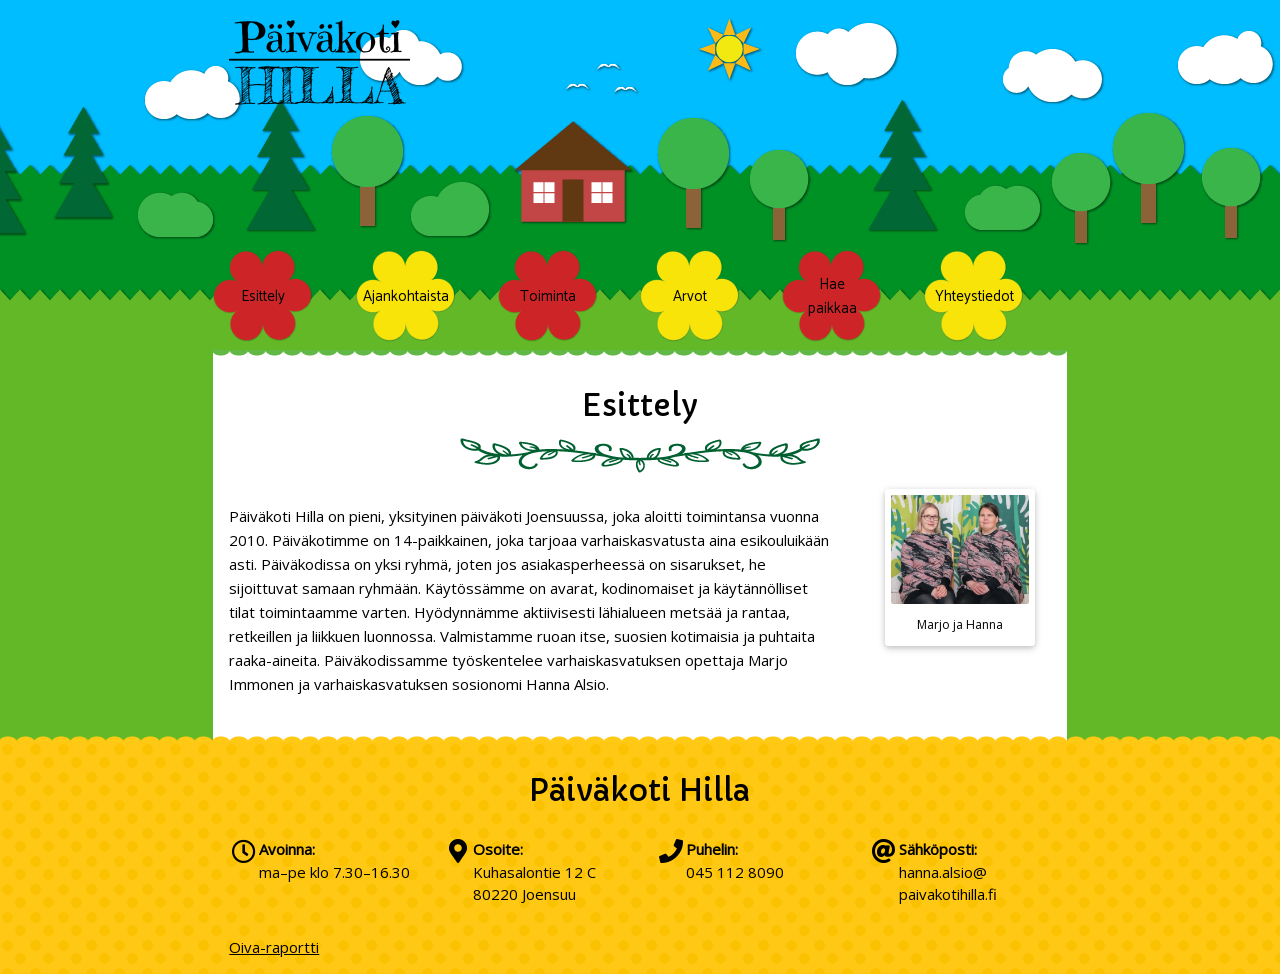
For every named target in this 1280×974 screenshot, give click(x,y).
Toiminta (548, 295)
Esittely (263, 295)
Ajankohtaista (406, 295)
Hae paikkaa (832, 296)
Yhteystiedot (974, 295)
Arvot (690, 295)
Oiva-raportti (274, 947)
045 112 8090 (735, 872)
